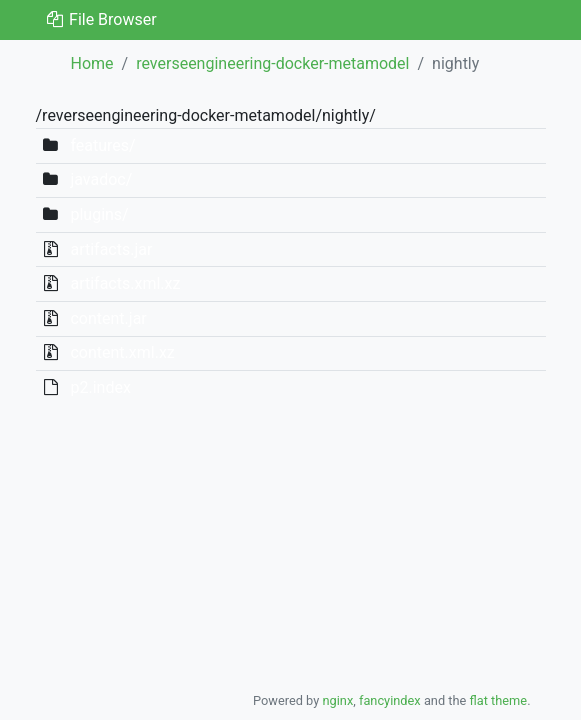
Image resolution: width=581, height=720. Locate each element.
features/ (102, 145)
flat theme (499, 700)
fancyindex (390, 700)
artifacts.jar (111, 249)
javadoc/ (101, 179)
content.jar (108, 318)
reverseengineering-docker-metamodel (272, 63)
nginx (337, 700)
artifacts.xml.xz (125, 283)
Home (92, 63)
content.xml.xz (122, 352)
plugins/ (99, 214)
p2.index (100, 387)
